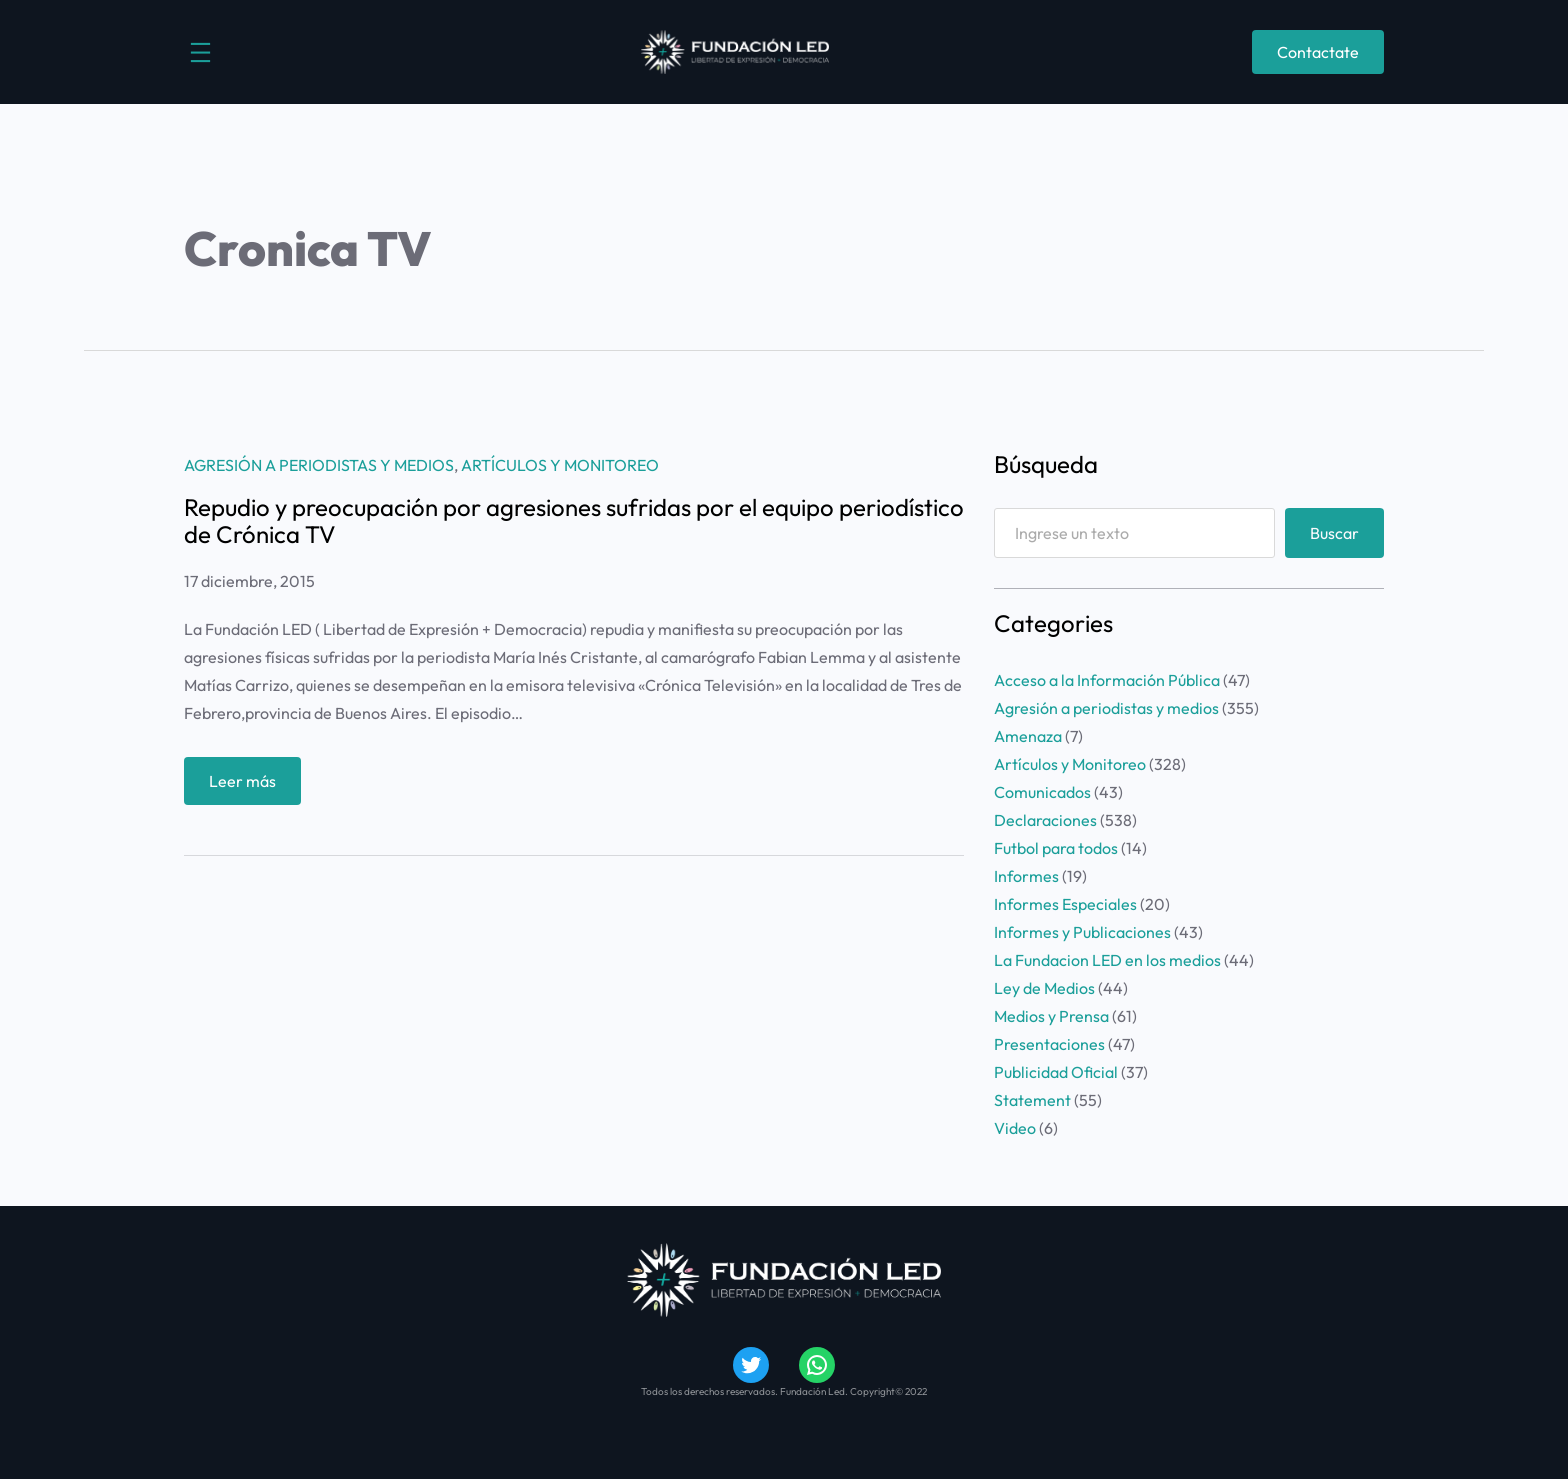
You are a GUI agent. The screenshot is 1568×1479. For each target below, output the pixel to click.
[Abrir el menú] (200, 52)
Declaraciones (1045, 820)
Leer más (247, 785)
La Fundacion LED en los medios (1107, 960)
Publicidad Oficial (1056, 1072)
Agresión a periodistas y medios (319, 465)
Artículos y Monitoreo (560, 465)
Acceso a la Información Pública (1107, 680)
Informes (1026, 876)
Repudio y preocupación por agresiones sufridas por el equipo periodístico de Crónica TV (574, 520)
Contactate (1318, 52)
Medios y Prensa (1051, 1016)
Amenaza (1028, 736)
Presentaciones (1049, 1044)
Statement (1032, 1100)
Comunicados (1042, 792)
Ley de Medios (1044, 988)
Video (1015, 1128)
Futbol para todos (1056, 848)
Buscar (1334, 533)
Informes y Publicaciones (1082, 932)
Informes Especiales (1065, 904)
